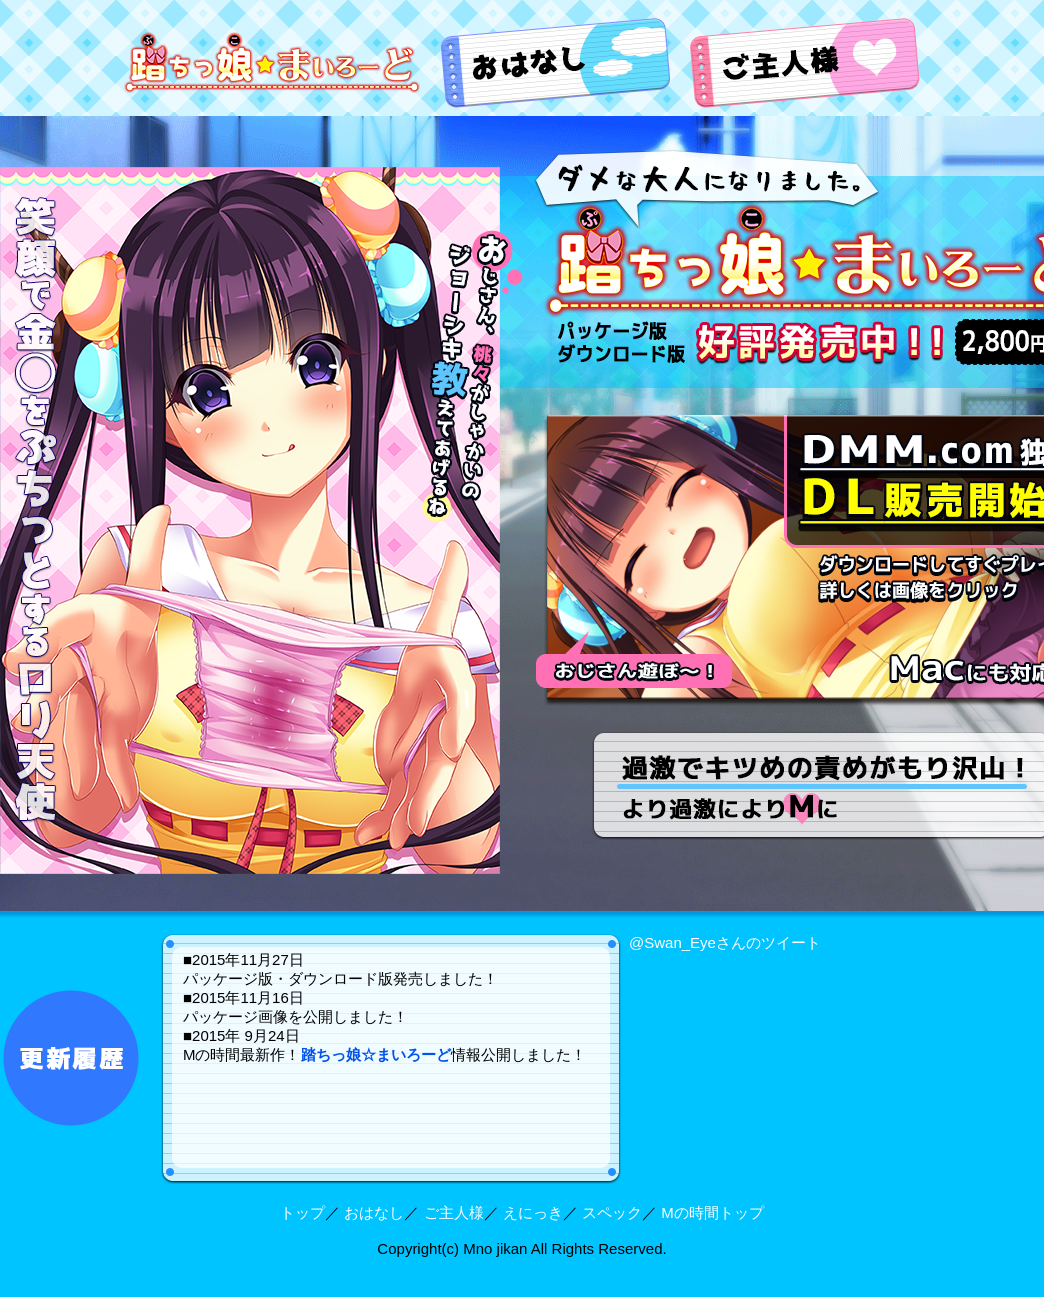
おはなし (374, 1212)
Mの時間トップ (712, 1212)
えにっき (533, 1212)
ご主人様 (454, 1212)
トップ (302, 1212)
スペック (612, 1212)
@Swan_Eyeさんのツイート (725, 942)
